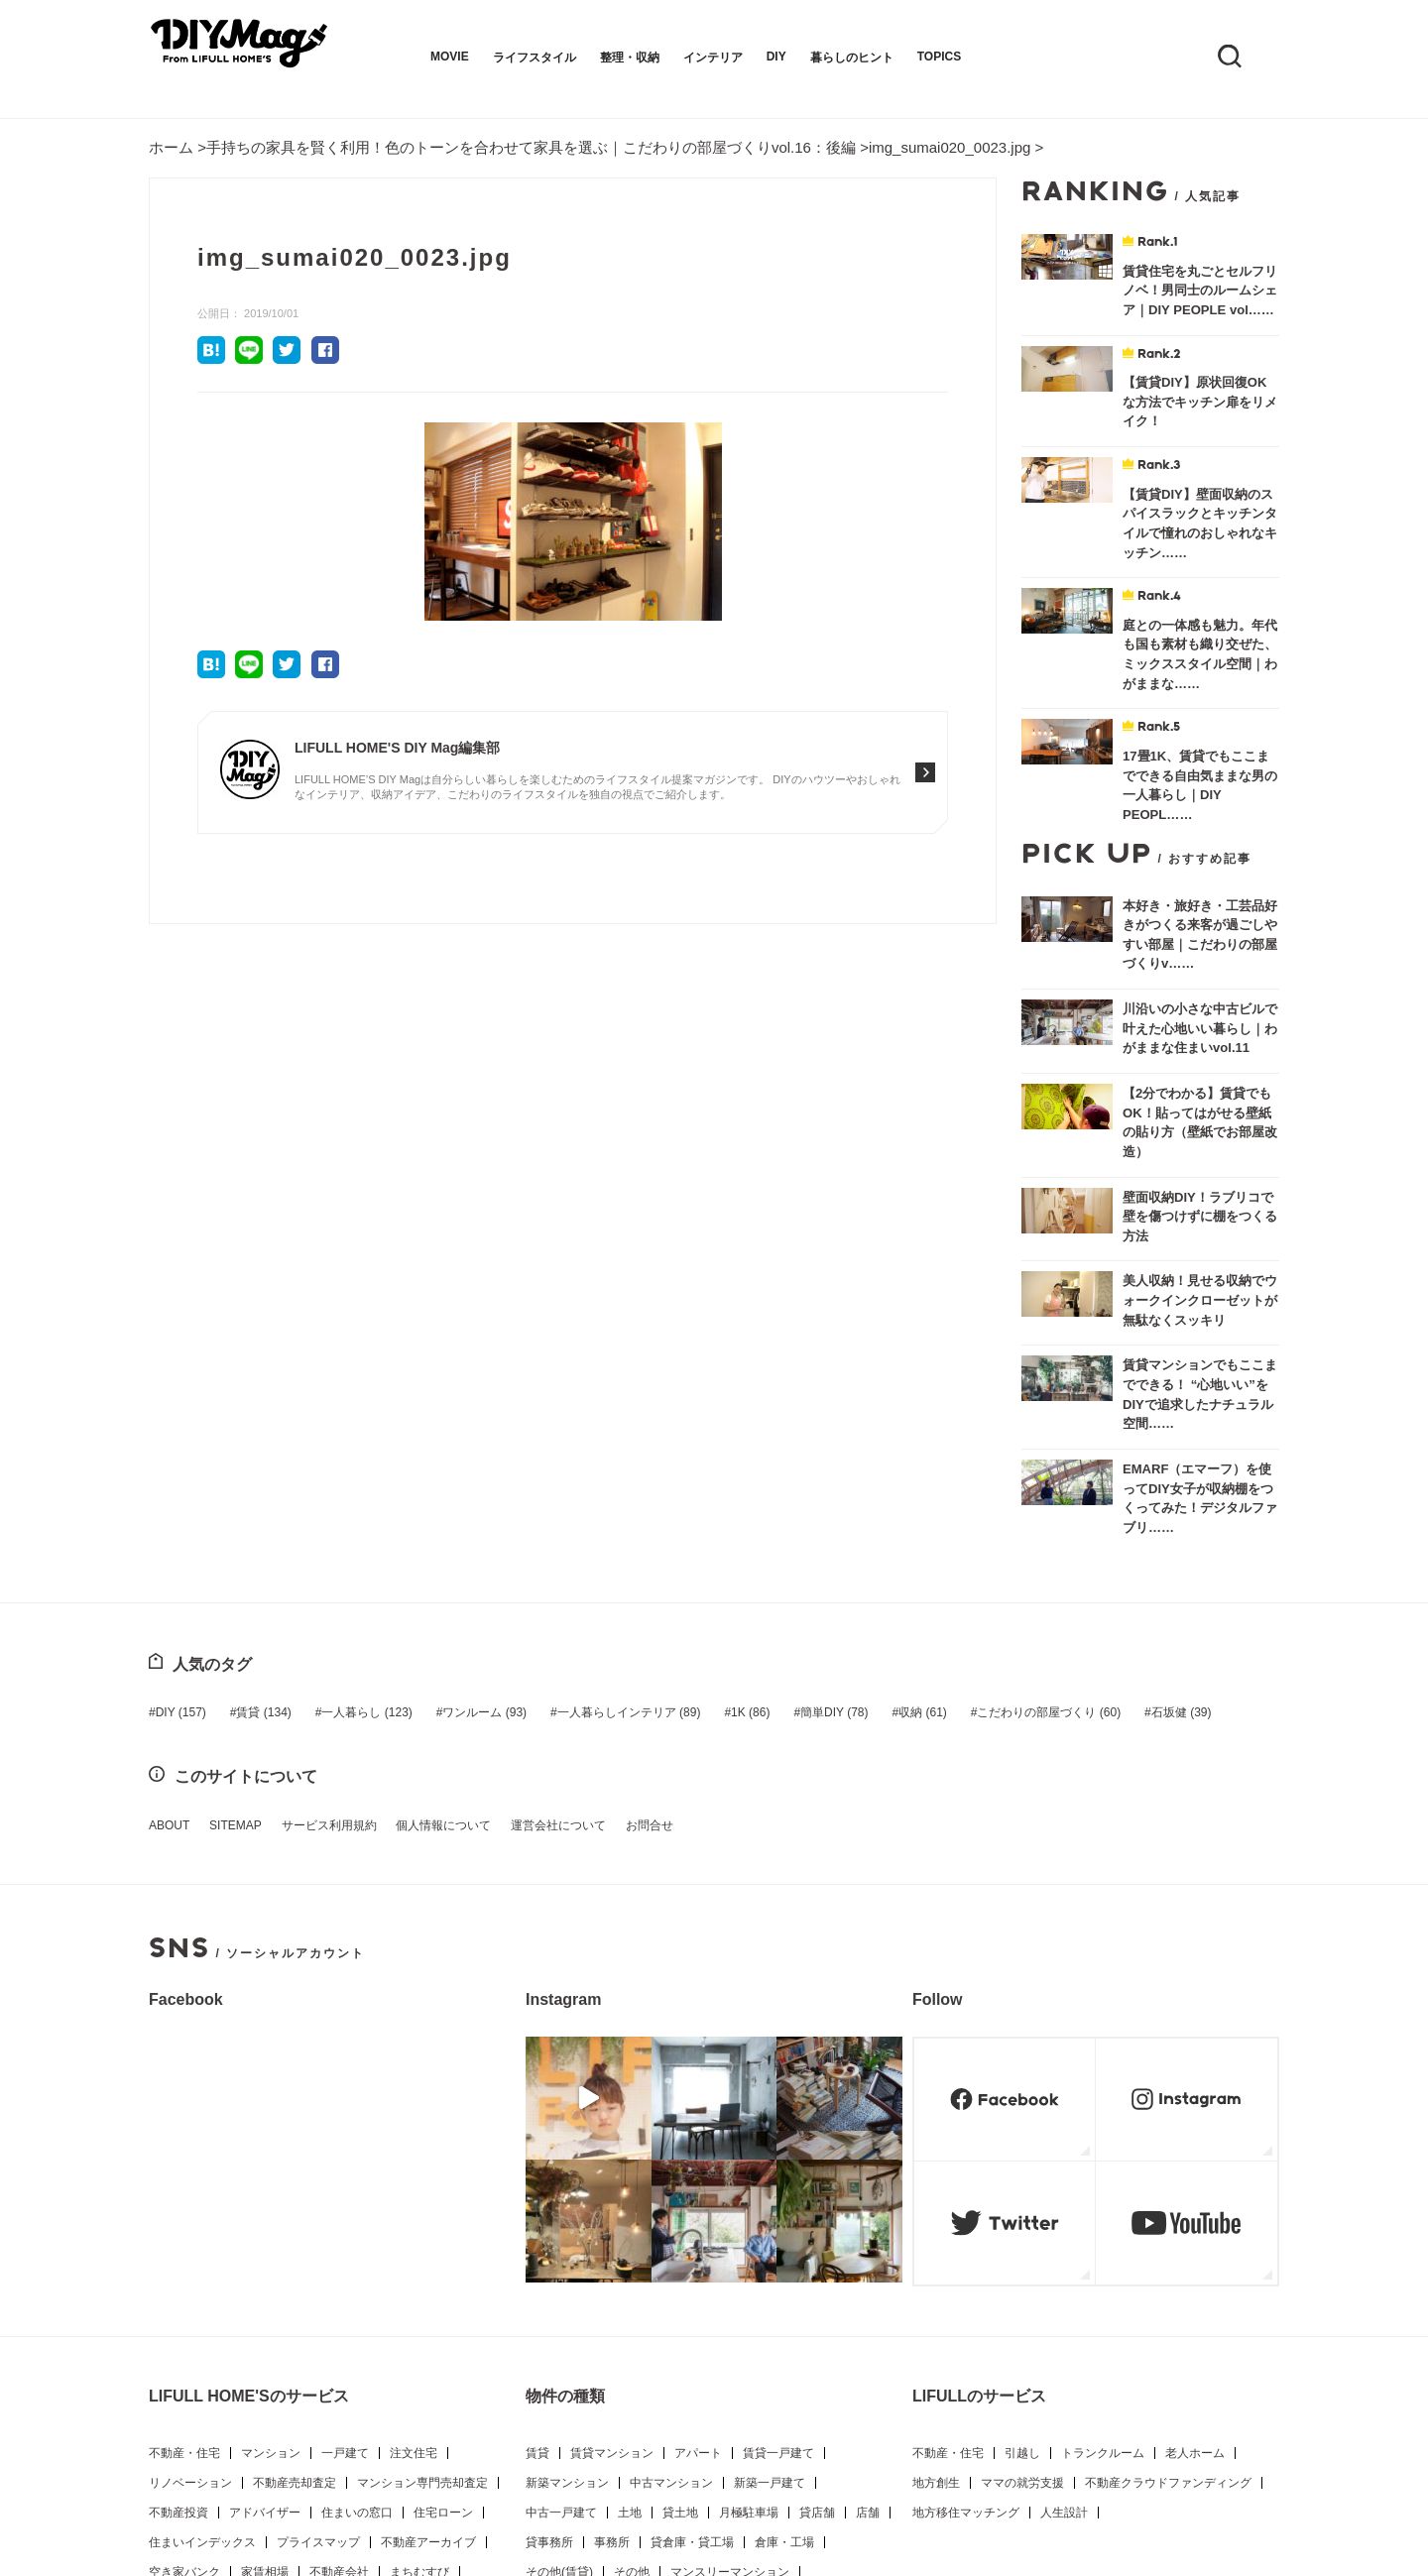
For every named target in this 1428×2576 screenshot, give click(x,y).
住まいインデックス (202, 2271)
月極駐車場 (748, 2241)
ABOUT (169, 1556)
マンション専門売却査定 (422, 2211)
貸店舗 (817, 2241)
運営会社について (519, 1556)
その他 (632, 2300)
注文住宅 (413, 2181)
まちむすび (419, 2300)
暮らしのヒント (851, 57)
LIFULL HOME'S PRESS (215, 2360)
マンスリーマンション (729, 2300)
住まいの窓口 (357, 2241)
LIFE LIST (175, 2330)
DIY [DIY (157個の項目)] (181, 1445)
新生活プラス (403, 2360)
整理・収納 (629, 57)
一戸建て (345, 2181)
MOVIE (449, 56)
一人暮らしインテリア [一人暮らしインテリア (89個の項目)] (590, 1445)
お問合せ (601, 1556)
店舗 (868, 2241)
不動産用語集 (259, 2330)
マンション (270, 2181)
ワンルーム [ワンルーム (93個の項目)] (456, 1445)
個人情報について (414, 1556)
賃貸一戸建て (778, 2181)
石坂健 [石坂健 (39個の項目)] (1094, 1445)
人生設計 (1064, 2241)
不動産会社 (339, 2300)
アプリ (166, 2390)
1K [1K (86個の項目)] (701, 1445)
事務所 (612, 2271)
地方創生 (936, 2211)
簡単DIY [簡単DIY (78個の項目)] (775, 1445)
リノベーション (190, 2211)
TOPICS (939, 56)
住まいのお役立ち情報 (374, 2330)
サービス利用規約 (309, 1556)
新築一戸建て (769, 2211)
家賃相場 (265, 2300)
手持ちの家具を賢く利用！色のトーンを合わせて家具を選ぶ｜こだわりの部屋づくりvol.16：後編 (531, 147)
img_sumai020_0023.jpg (949, 147)
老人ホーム (1195, 2181)
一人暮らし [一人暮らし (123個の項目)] (347, 1445)
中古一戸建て (561, 2241)
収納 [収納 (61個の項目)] (855, 1445)
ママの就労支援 (1022, 2211)
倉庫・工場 (784, 2271)
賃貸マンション (612, 2181)
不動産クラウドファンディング (1168, 2211)
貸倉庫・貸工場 (692, 2271)
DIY (776, 56)
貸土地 (680, 2241)
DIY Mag (324, 2360)
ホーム (171, 147)
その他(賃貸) (559, 2300)
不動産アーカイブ (428, 2271)
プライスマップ (318, 2271)
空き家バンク (184, 2300)
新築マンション (567, 2211)
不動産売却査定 (294, 2211)
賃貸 (537, 2181)
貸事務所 (549, 2271)
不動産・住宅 (184, 2181)
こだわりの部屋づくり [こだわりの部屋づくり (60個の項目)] (971, 1445)
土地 (630, 2241)
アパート (698, 2181)
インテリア (713, 57)
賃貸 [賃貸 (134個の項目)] (254, 1445)
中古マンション (671, 2211)
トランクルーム (1102, 2181)
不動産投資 (178, 2241)
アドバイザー (264, 2241)
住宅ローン (443, 2241)
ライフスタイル (534, 57)
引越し (1022, 2181)
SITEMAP (225, 1556)
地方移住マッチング (965, 2241)
